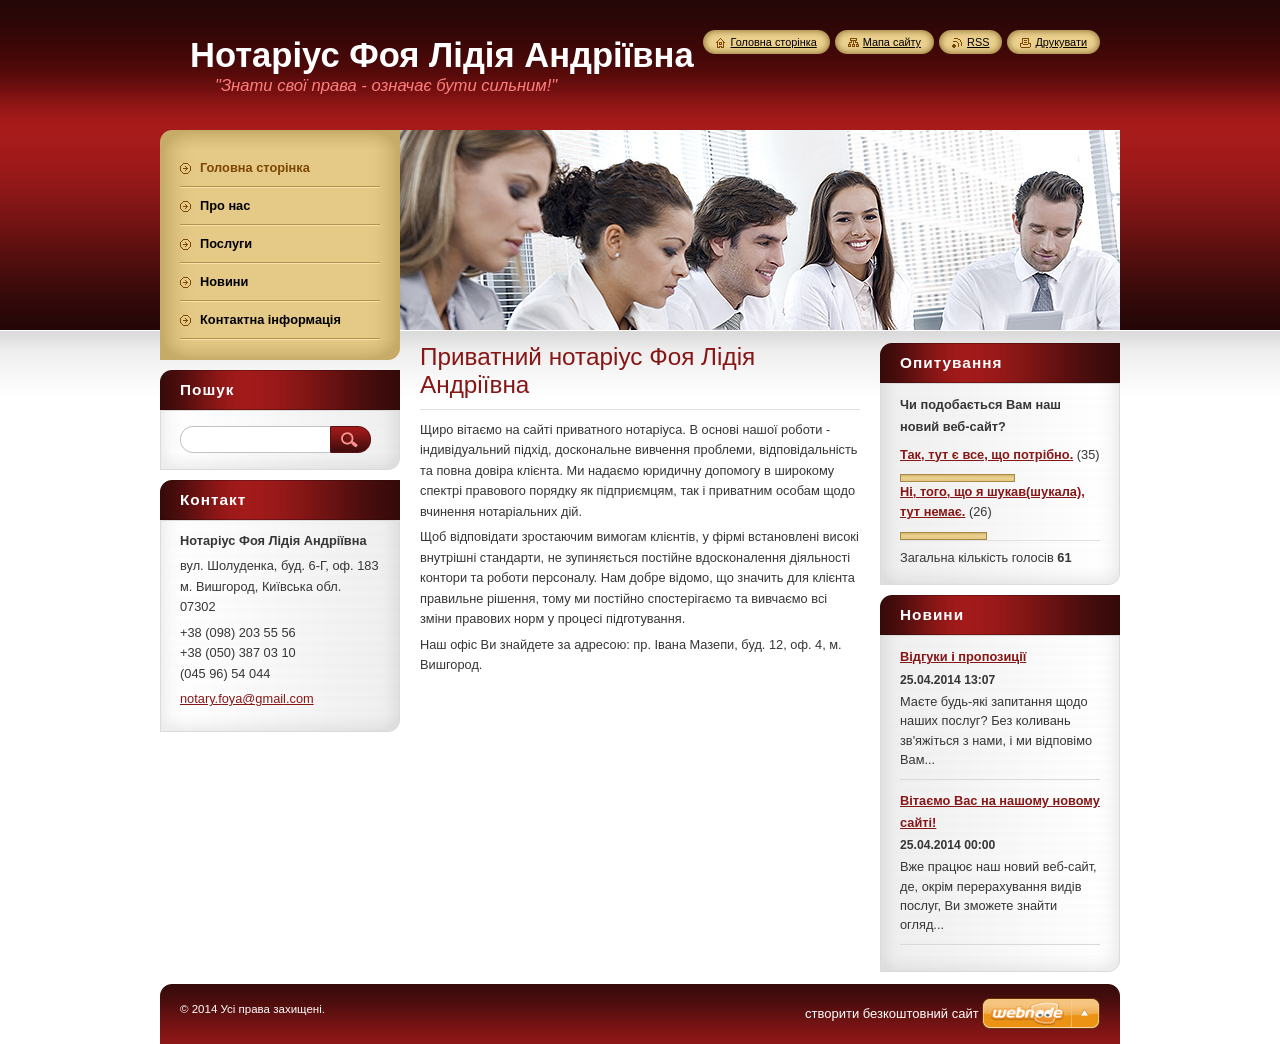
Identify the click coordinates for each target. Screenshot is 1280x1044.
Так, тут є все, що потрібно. (986, 454)
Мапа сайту (892, 42)
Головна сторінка (774, 42)
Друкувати (1061, 42)
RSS (978, 42)
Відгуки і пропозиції (963, 656)
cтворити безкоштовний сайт (892, 1013)
